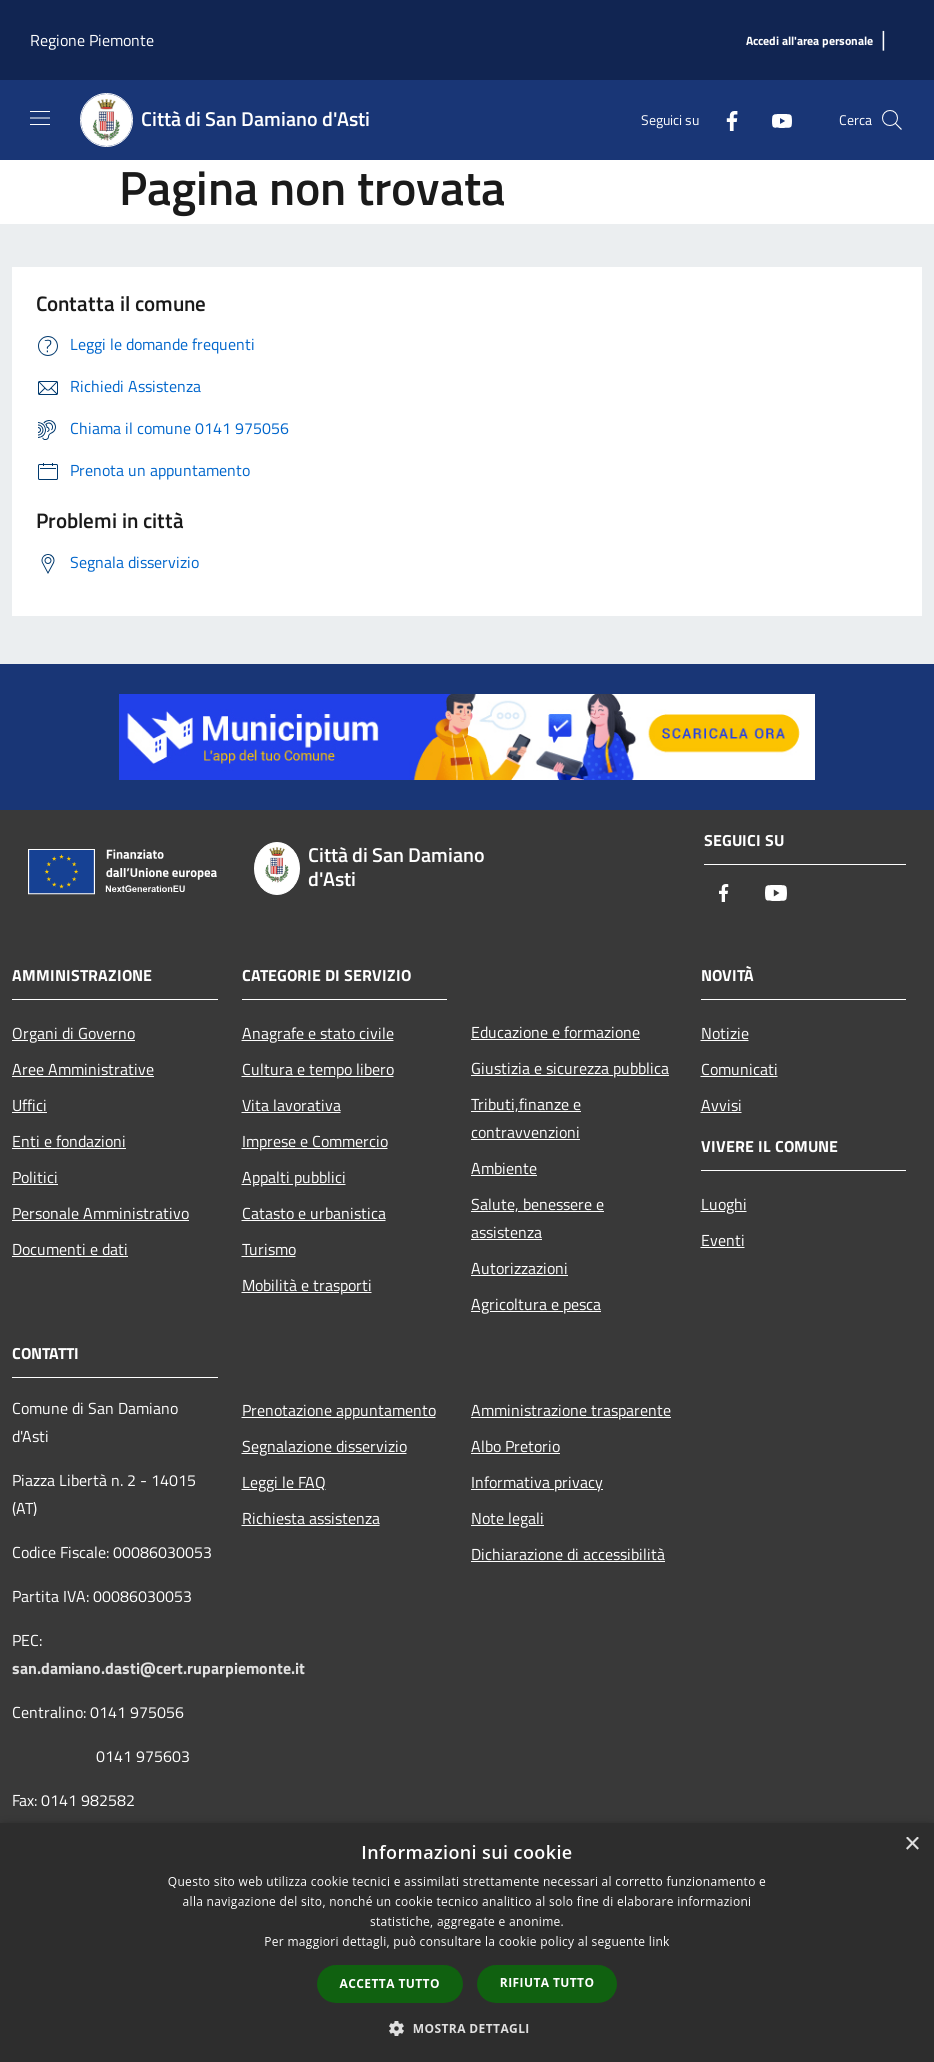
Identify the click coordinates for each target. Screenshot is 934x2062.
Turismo (269, 1249)
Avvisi (721, 1105)
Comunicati (739, 1069)
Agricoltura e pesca (536, 1304)
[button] (467, 2028)
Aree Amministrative (83, 1069)
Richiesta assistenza (311, 1518)
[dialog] (467, 1942)
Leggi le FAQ (284, 1482)
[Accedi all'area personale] (809, 41)
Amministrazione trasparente (571, 1410)
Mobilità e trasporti (307, 1285)
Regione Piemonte (92, 40)
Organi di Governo (73, 1033)
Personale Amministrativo (100, 1213)
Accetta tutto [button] (390, 1983)
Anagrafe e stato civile (318, 1033)
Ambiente (504, 1168)
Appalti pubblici (294, 1177)
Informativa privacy (537, 1482)
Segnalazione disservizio (324, 1446)
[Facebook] (724, 119)
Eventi (723, 1240)
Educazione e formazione (555, 1032)
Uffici (29, 1105)
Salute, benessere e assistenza (537, 1218)
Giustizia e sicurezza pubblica (570, 1068)
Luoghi (724, 1204)
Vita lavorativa (291, 1105)
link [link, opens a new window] (659, 1941)
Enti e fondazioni (69, 1141)
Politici (35, 1177)
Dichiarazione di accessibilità (568, 1554)
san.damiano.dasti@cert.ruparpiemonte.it (158, 1668)
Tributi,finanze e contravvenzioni (526, 1118)
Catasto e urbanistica (314, 1213)
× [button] (911, 1844)
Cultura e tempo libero (318, 1069)
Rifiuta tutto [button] (547, 1982)
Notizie (725, 1033)
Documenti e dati (70, 1249)
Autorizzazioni (519, 1268)
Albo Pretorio (515, 1446)
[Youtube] (774, 119)
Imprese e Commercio (315, 1141)
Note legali (507, 1518)
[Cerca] (892, 120)
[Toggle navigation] (40, 118)
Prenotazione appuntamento (339, 1410)
